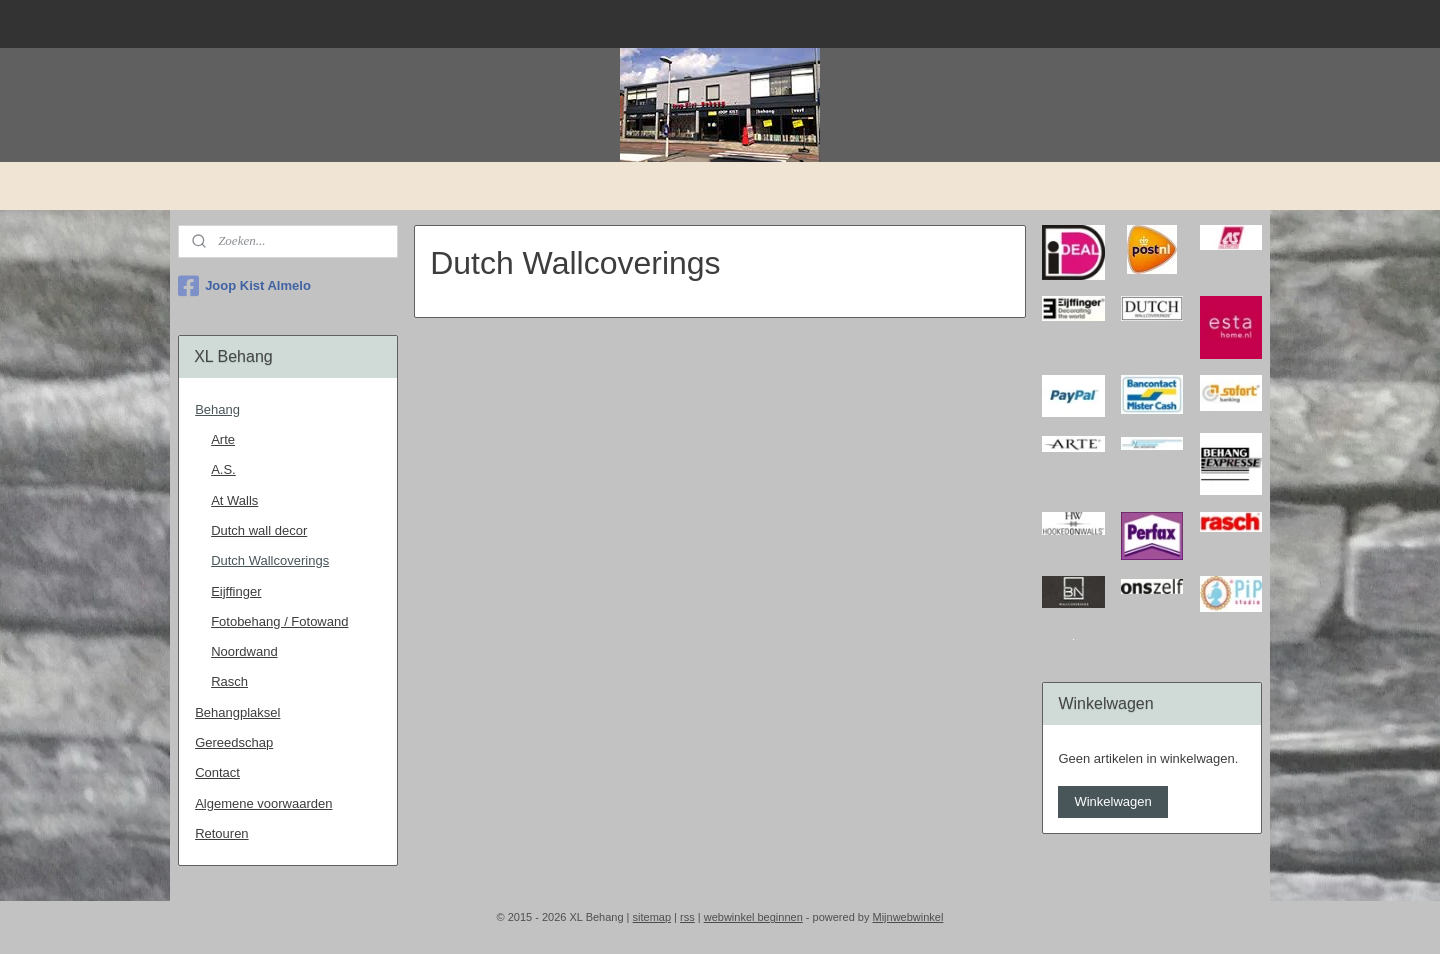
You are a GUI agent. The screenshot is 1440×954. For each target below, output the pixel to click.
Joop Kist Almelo (244, 286)
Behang (217, 409)
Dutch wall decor (259, 530)
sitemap (652, 917)
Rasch (229, 681)
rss (687, 917)
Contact (217, 772)
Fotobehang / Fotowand (279, 621)
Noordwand (244, 651)
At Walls (234, 500)
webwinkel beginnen (753, 917)
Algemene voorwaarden (263, 803)
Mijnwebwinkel (907, 917)
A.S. (223, 469)
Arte (223, 439)
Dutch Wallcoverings (270, 560)
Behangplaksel (237, 712)
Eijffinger (236, 591)
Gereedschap (234, 742)
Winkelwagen (1112, 801)
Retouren (221, 833)
